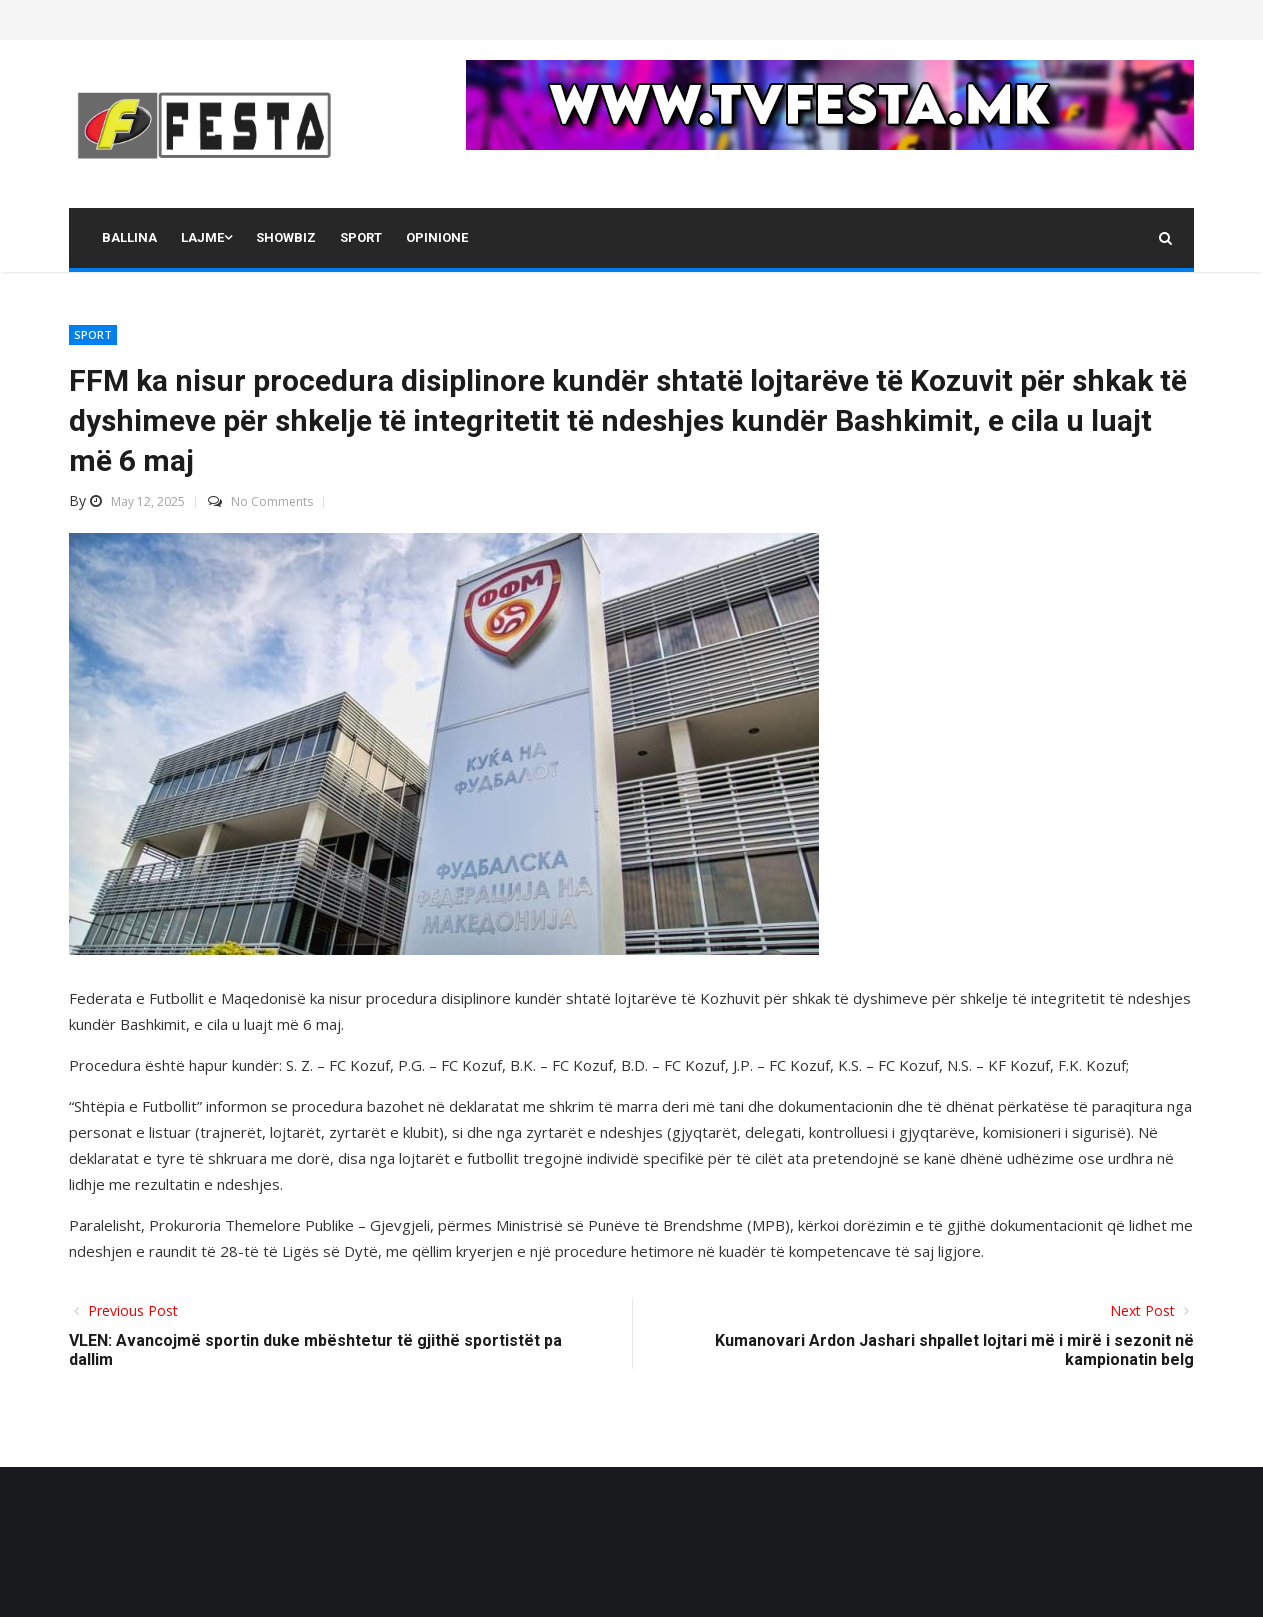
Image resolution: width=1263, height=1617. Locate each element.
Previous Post (131, 1310)
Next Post (1144, 1310)
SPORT (93, 334)
